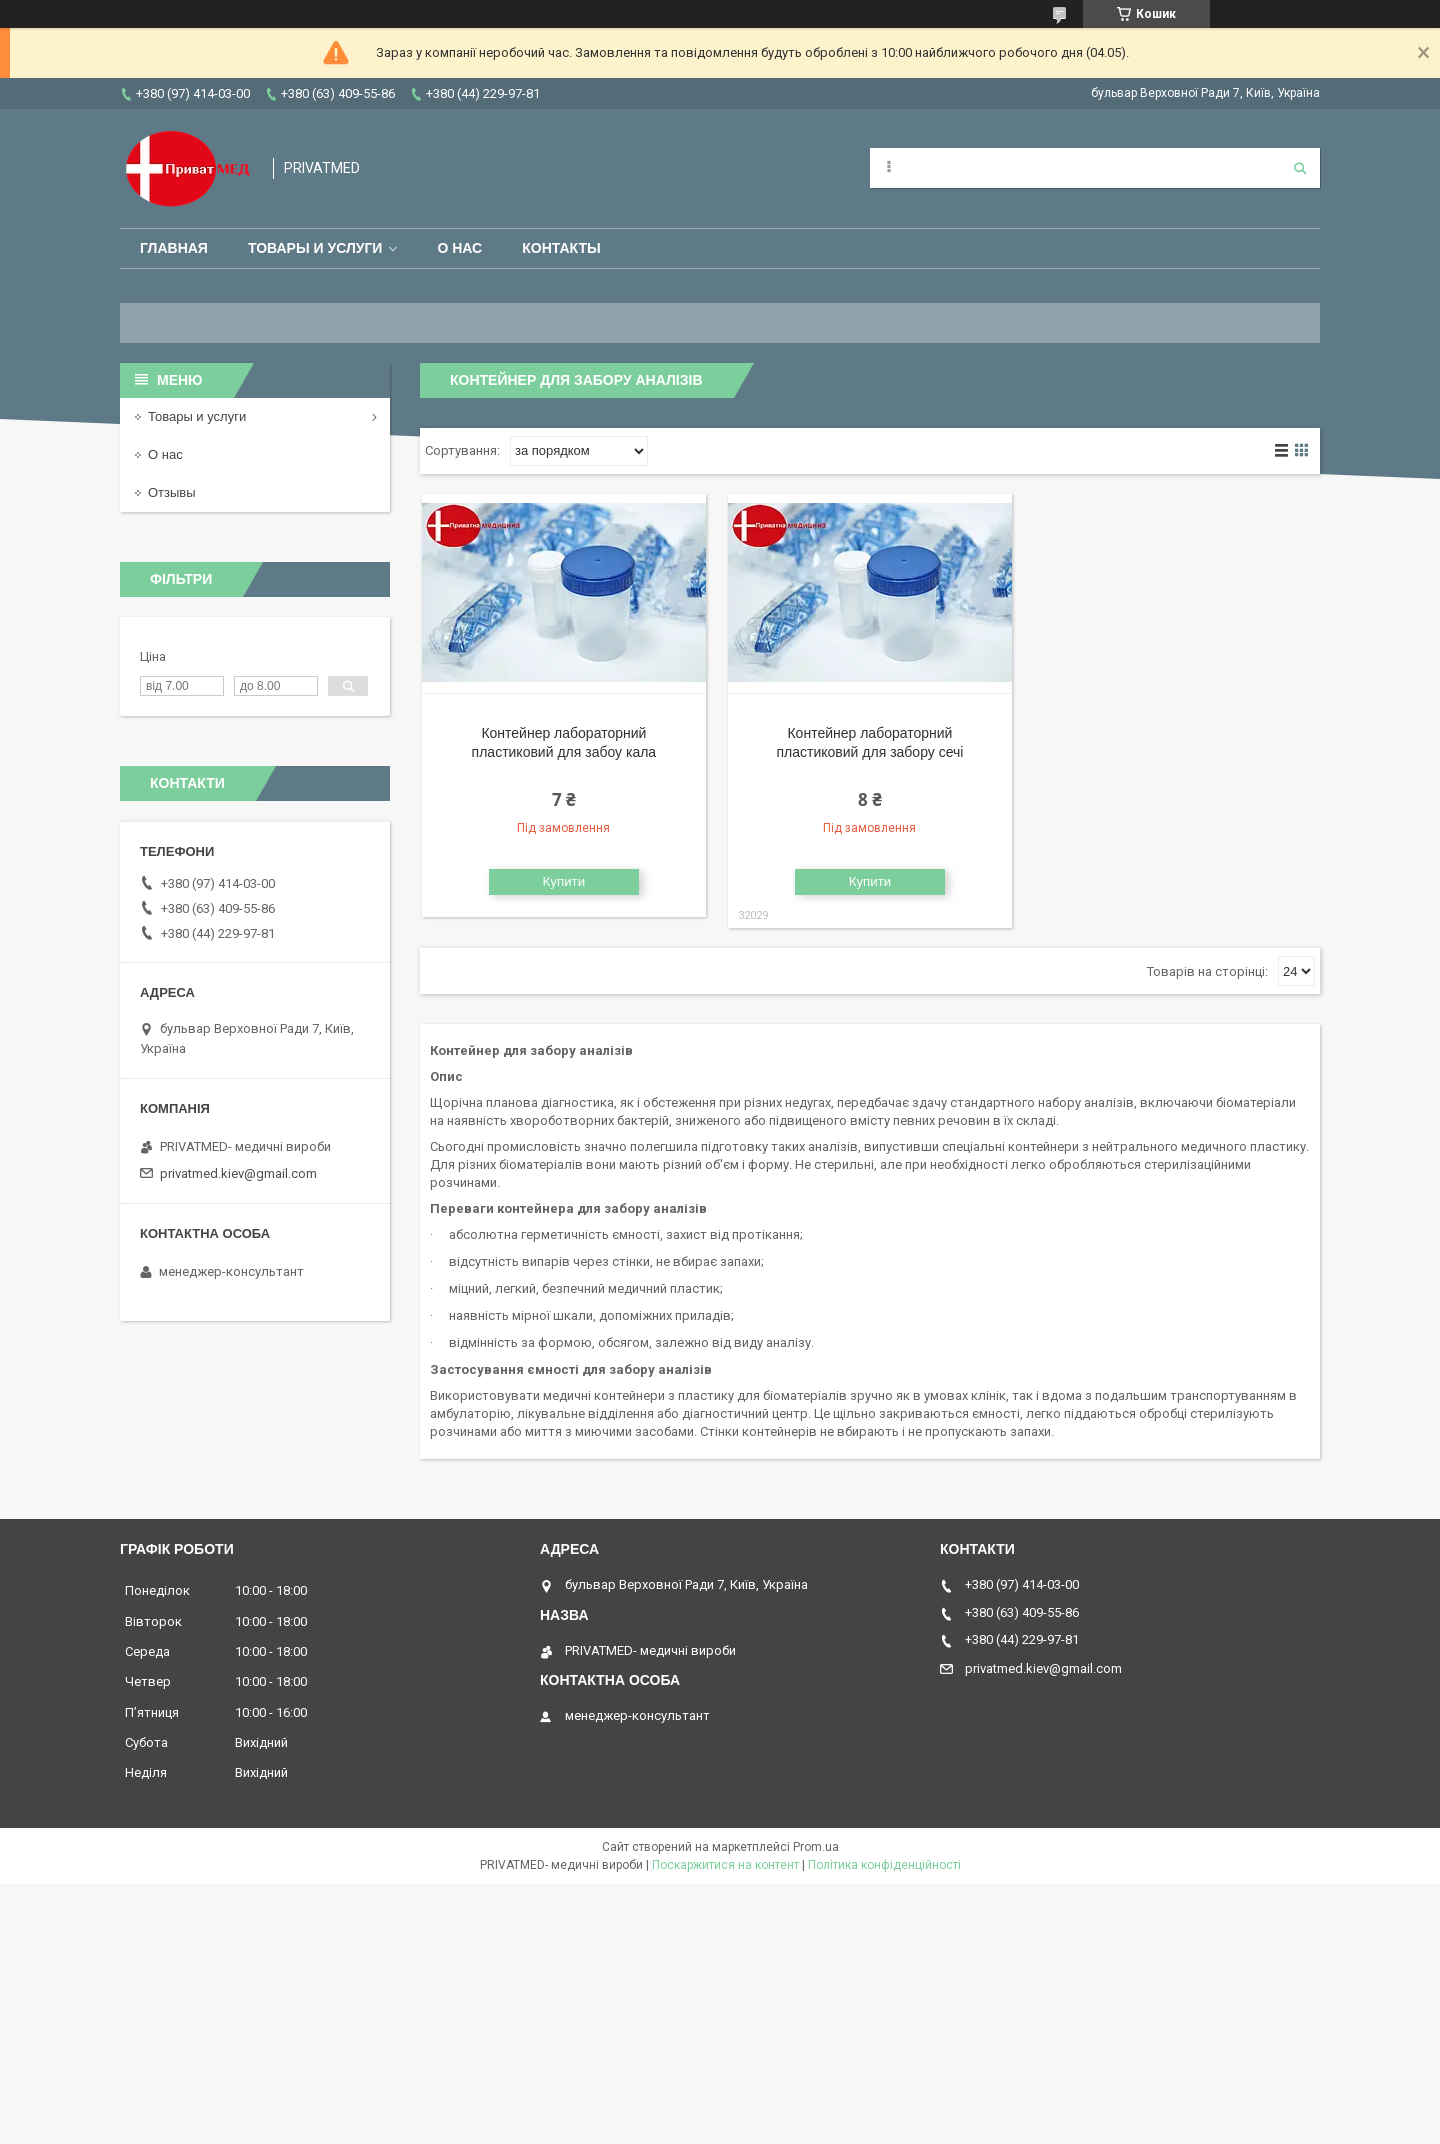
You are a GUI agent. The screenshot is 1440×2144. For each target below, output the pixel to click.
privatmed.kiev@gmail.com (238, 1173)
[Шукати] (1300, 168)
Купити (564, 881)
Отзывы (172, 492)
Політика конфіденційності (884, 1865)
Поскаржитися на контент (725, 1865)
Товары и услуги (315, 248)
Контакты (561, 248)
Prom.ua (816, 1847)
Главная (174, 248)
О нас (459, 248)
